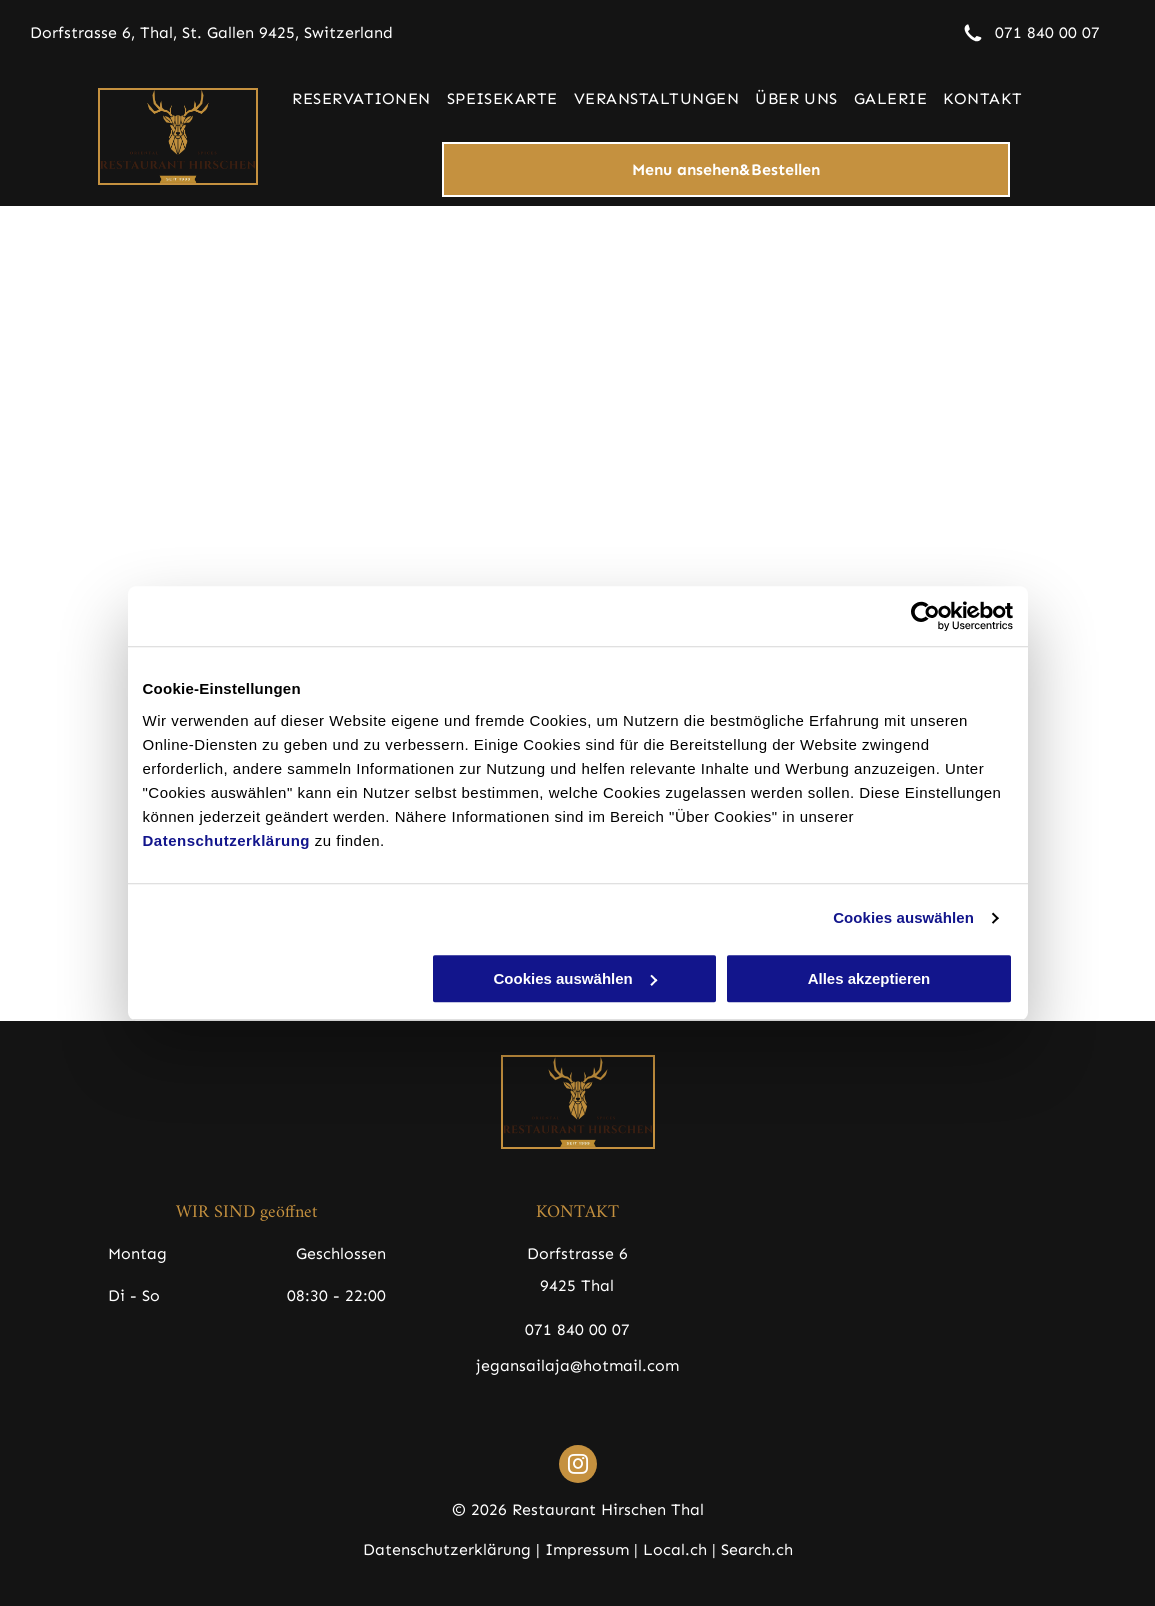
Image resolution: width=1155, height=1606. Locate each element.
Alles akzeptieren (869, 978)
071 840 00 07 (1047, 32)
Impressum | (591, 1549)
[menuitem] (361, 99)
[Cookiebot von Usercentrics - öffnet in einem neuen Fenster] (925, 616)
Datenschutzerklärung (227, 840)
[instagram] (578, 1466)
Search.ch (757, 1549)
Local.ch (675, 1549)
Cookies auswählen (903, 917)
